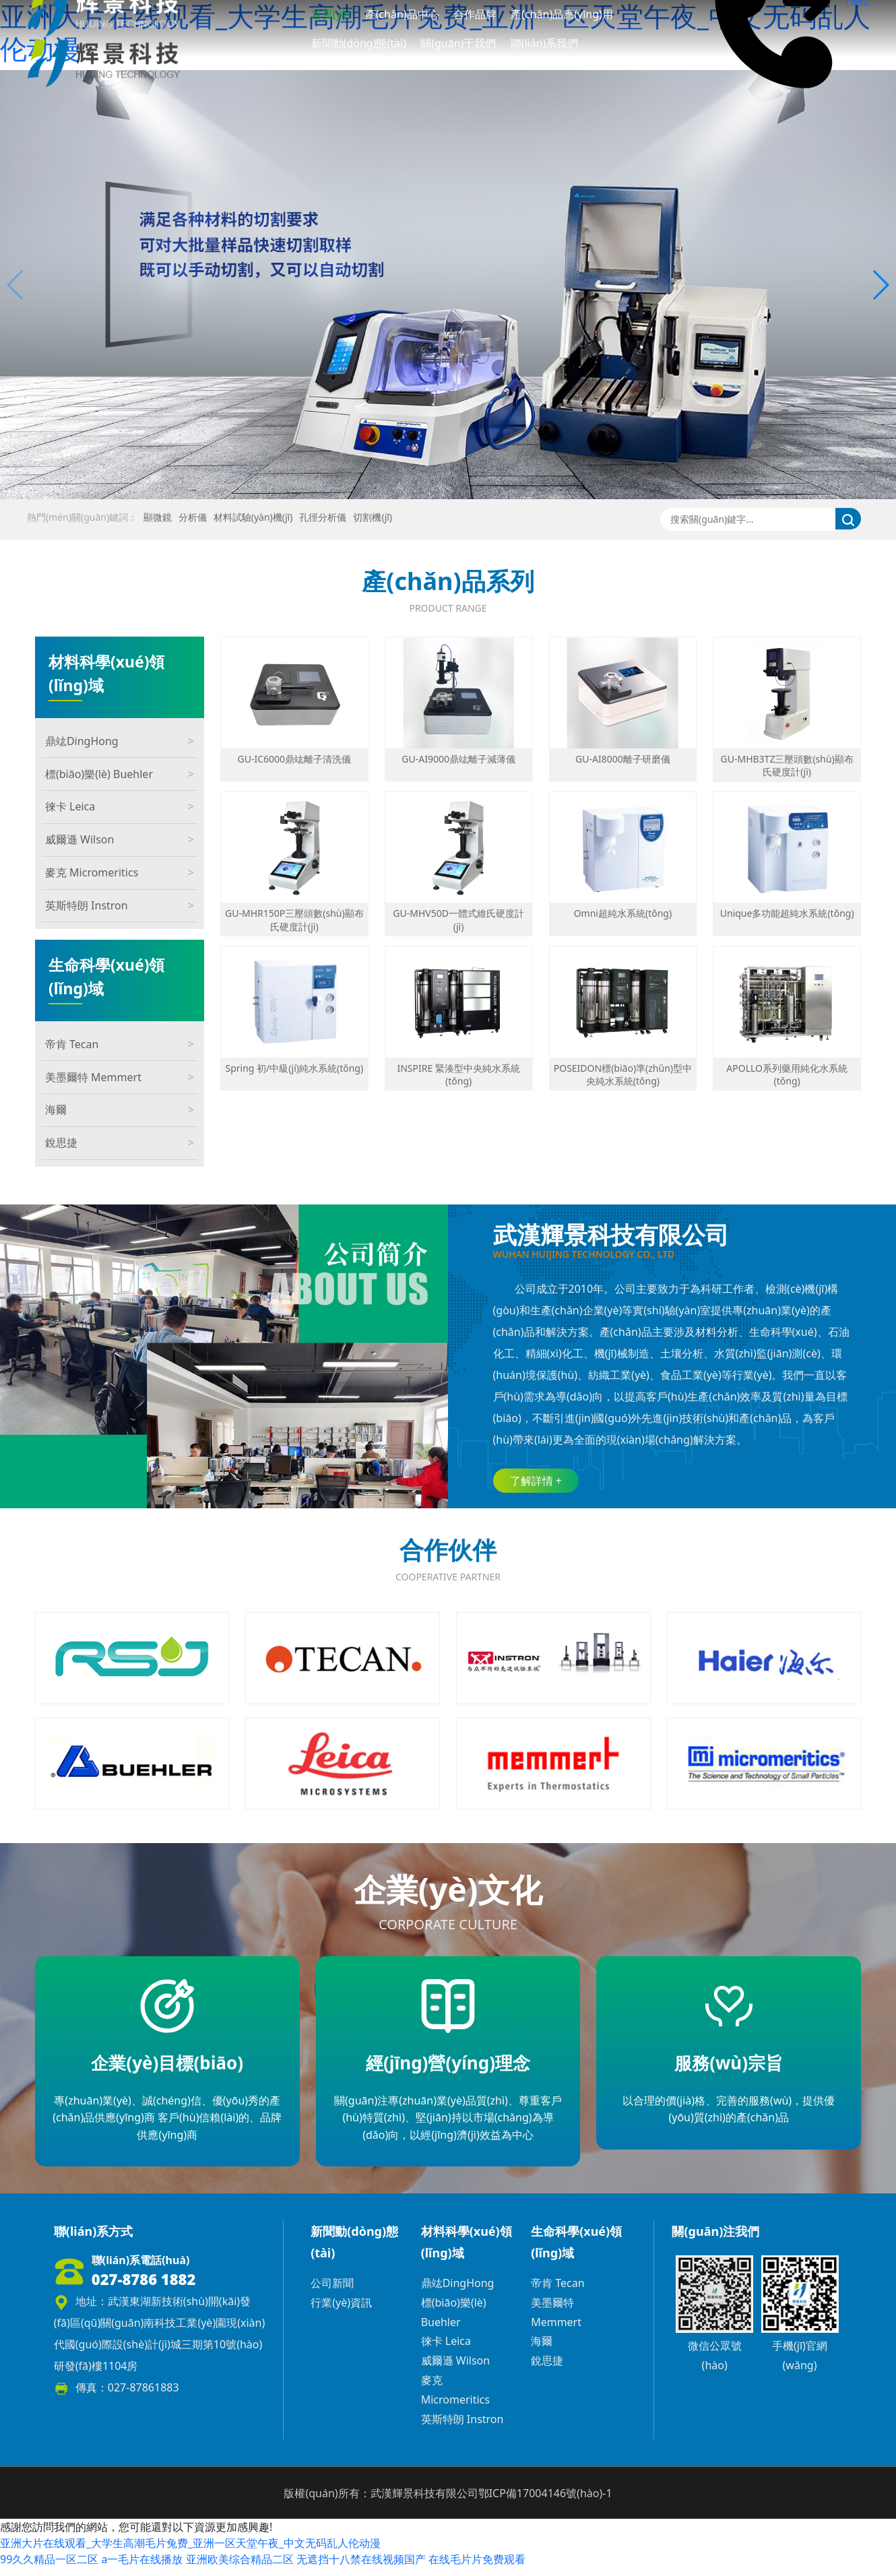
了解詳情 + (536, 1480)
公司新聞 (332, 2291)
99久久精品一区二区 (49, 2568)
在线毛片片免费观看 (476, 2568)
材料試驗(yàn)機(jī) (253, 517)
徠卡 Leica (119, 806)
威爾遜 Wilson (119, 839)
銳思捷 (119, 1143)
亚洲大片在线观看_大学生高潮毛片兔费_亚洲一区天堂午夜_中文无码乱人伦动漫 (190, 2551)
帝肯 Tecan (119, 1044)
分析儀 (193, 517)
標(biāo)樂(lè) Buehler (119, 774)
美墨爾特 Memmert (119, 1077)
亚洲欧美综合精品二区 (240, 2568)
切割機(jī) (372, 517)
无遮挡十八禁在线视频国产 (361, 2568)
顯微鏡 (157, 517)
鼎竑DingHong (119, 741)
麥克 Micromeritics (119, 872)
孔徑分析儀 (322, 517)
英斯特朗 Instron (119, 905)
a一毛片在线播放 (142, 2568)
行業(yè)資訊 (341, 2310)
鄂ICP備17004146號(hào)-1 (545, 2501)
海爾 (119, 1110)
